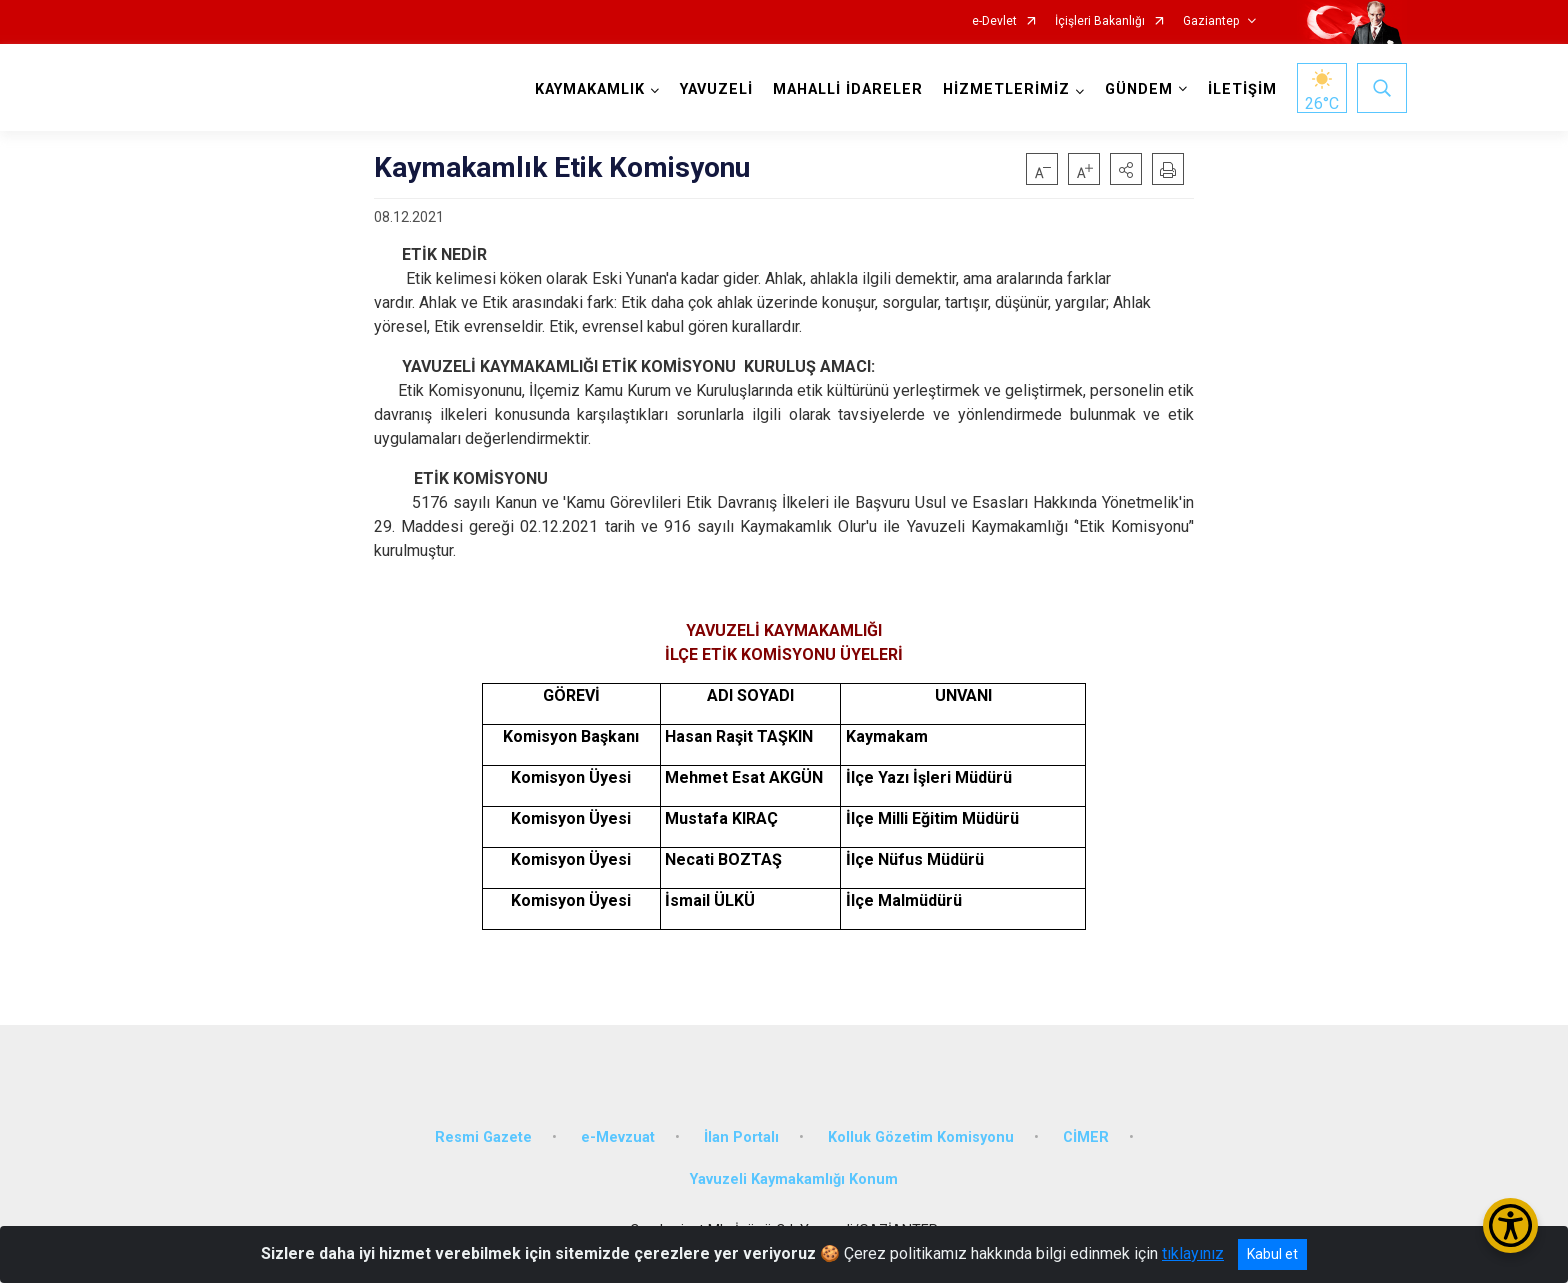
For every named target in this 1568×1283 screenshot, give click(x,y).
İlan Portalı (741, 1137)
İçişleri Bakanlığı (1100, 21)
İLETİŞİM (1242, 89)
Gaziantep (1211, 21)
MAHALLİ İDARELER (848, 89)
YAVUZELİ (716, 89)
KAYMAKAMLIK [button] (590, 89)
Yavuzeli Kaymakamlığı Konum (794, 1179)
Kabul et (1272, 1254)
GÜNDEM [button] (1139, 89)
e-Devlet (994, 21)
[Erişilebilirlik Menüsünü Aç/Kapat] (1510, 1225)
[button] (1126, 169)
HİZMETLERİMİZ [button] (1006, 89)
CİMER (1086, 1137)
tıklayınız (1193, 1253)
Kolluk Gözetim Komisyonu (921, 1137)
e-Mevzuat (618, 1137)
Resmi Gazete (483, 1137)
